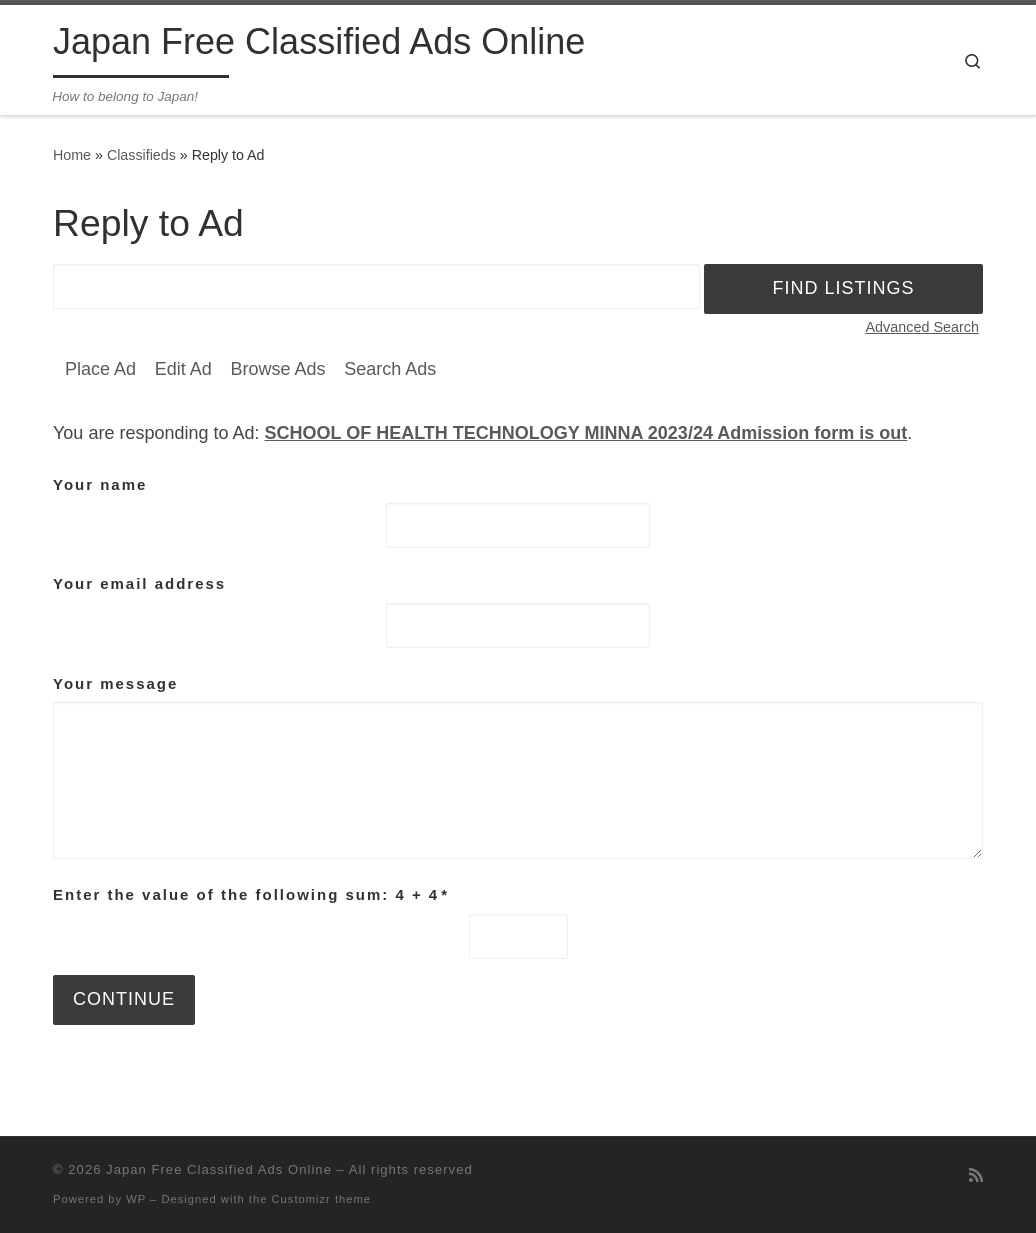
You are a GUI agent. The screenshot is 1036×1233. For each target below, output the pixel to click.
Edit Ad (183, 369)
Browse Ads (277, 369)
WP (136, 1199)
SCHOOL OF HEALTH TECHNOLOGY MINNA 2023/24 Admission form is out (586, 433)
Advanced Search (922, 327)
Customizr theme (322, 1199)
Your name (100, 484)
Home (72, 155)
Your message (115, 683)
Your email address (139, 583)
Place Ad (100, 369)
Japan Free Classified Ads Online (219, 1169)
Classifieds (141, 155)
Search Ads (390, 369)
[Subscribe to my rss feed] (976, 1175)
